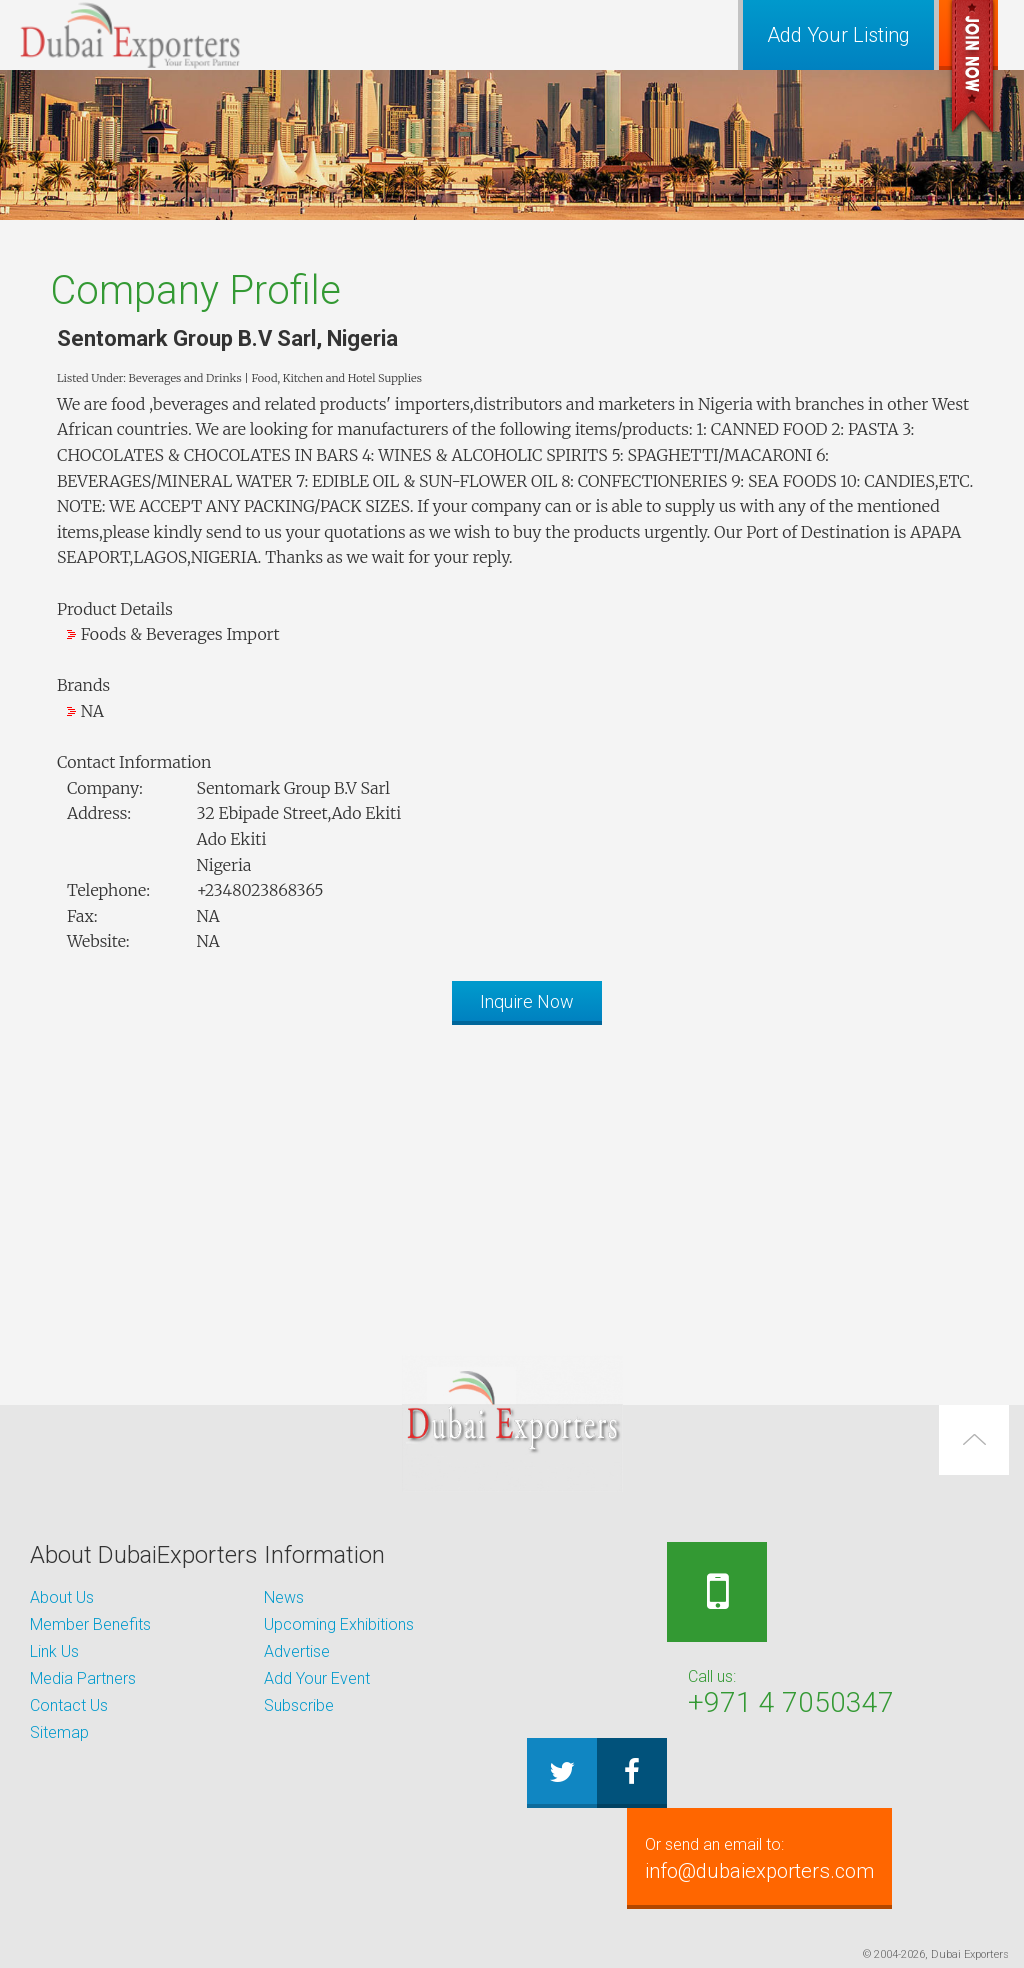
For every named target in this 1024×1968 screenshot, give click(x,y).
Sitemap (59, 1732)
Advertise (297, 1651)
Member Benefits (90, 1624)
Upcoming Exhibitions (339, 1624)
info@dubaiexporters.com (770, 1858)
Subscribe (299, 1705)
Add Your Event (317, 1678)
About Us (62, 1597)
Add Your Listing (838, 35)
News (284, 1597)
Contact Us (69, 1705)
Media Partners (83, 1678)
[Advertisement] (512, 1180)
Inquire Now (527, 1001)
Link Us (54, 1651)
